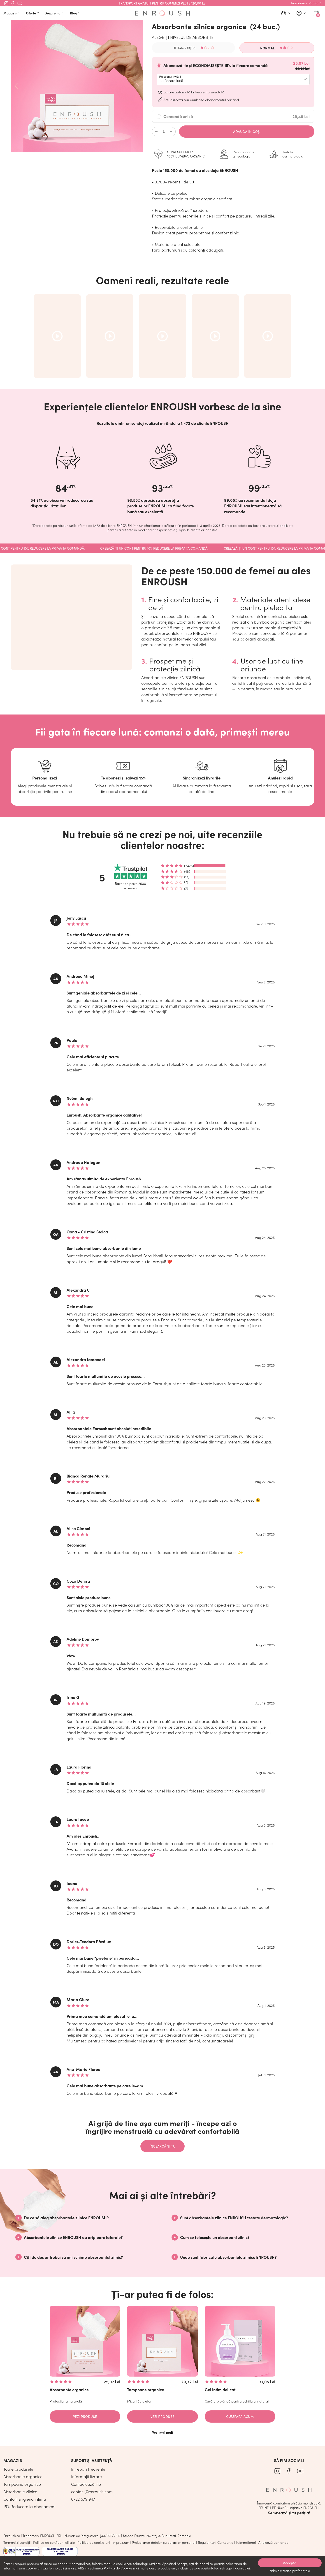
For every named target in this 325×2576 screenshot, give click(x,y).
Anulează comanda (273, 2542)
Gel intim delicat (220, 2389)
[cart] (316, 13)
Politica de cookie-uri (93, 2542)
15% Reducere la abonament (29, 2506)
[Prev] (16, 86)
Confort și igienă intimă (24, 2499)
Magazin (12, 13)
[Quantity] (164, 131)
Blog (75, 13)
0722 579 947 (83, 2499)
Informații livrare (86, 2476)
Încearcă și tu (162, 2146)
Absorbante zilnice (20, 2491)
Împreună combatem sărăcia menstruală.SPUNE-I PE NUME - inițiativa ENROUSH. (289, 2508)
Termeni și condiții (16, 2542)
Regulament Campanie (215, 2542)
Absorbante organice (69, 2389)
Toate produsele (18, 2469)
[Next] (137, 86)
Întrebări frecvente (88, 2469)
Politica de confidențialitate (54, 2542)
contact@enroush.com (92, 2491)
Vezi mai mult (162, 2432)
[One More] (171, 131)
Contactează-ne (86, 2484)
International (246, 2542)
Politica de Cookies (118, 2568)
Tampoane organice (145, 2389)
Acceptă (290, 2562)
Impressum (120, 2542)
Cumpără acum (240, 2416)
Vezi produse (85, 2416)
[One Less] (156, 131)
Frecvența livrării (170, 76)
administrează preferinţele (290, 2570)
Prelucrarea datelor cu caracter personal (163, 2542)
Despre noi (54, 13)
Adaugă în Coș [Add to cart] (246, 131)
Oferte (33, 13)
